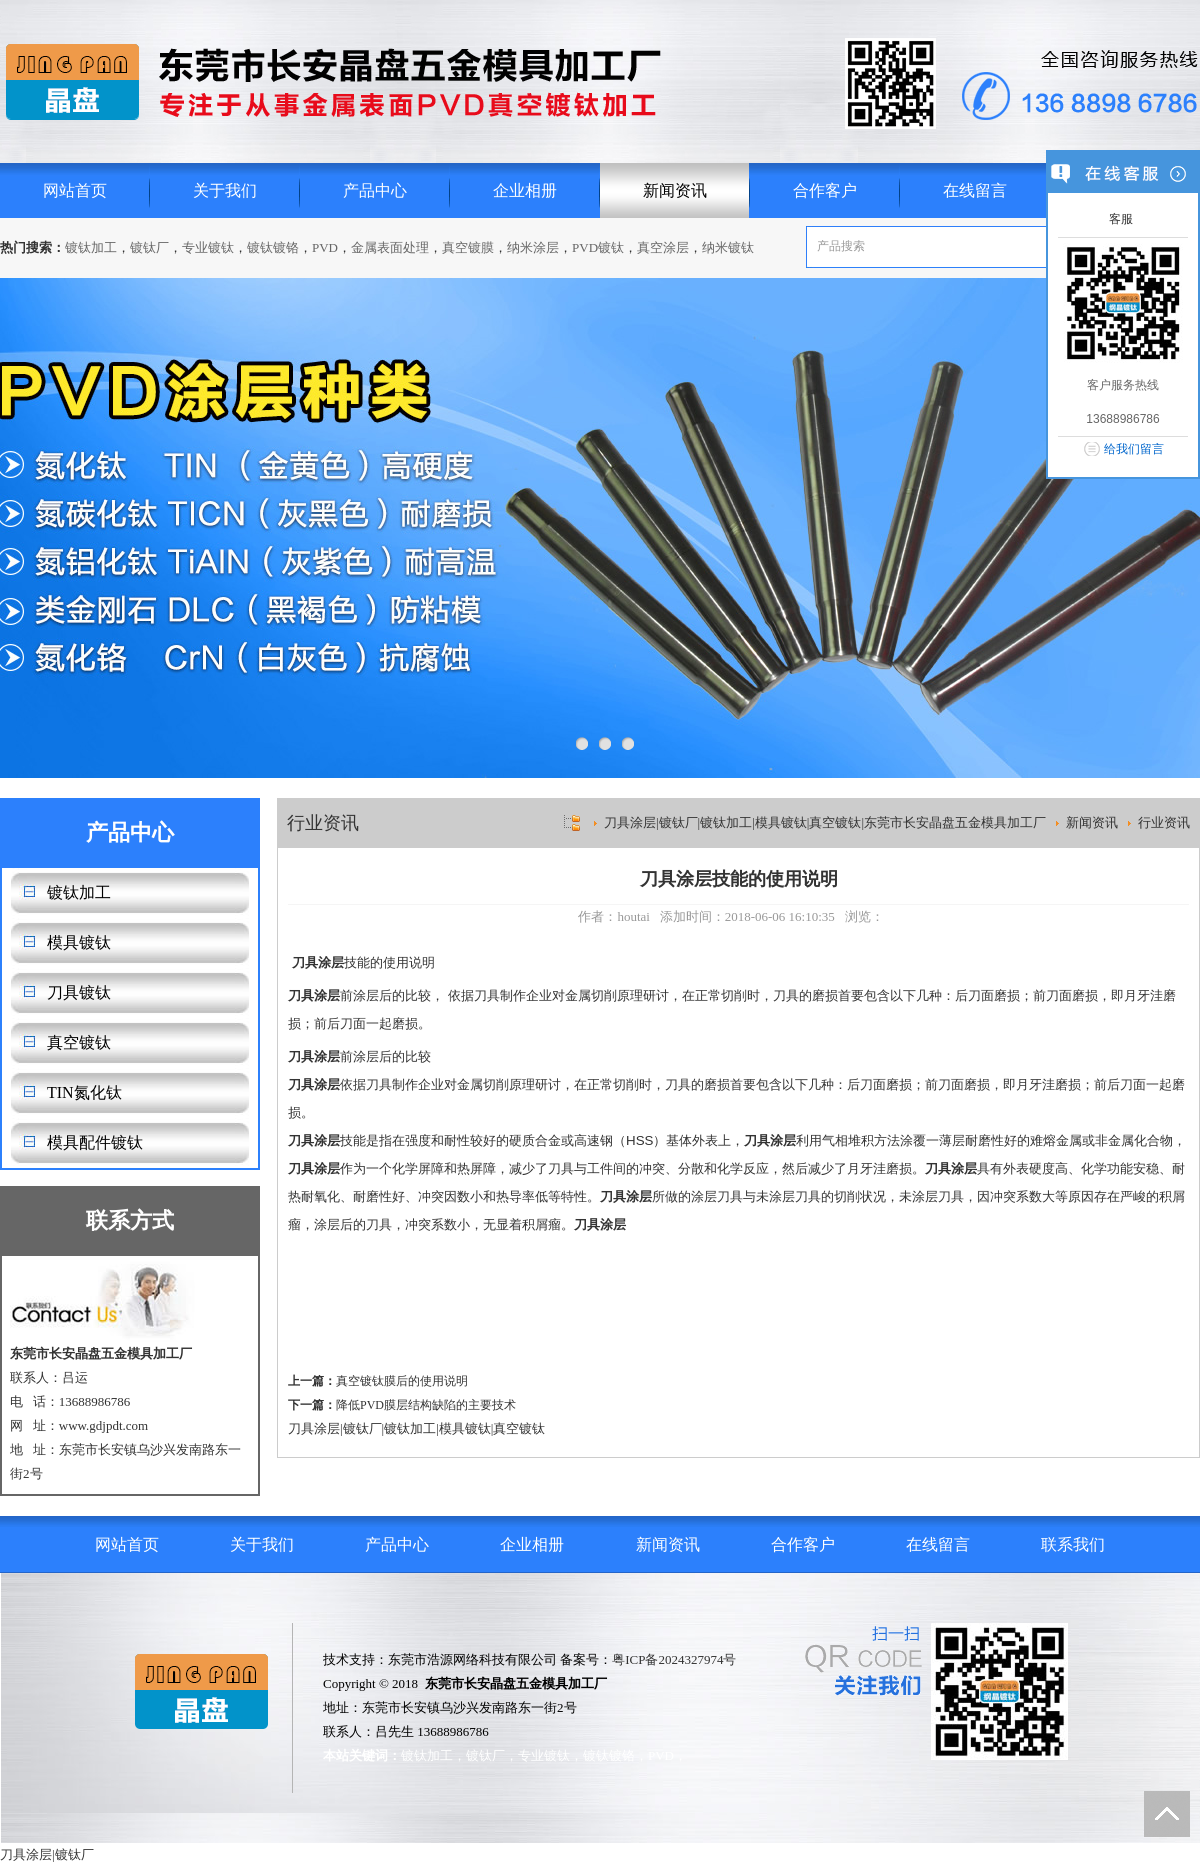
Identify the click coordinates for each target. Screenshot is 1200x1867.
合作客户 (825, 190)
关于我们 (225, 190)
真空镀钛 (79, 1042)
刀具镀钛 (79, 992)
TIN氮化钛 (84, 1092)
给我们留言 (1134, 449)
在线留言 (975, 190)
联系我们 (1073, 1544)
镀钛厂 (149, 247)
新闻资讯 (675, 190)
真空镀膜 (468, 247)
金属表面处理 (390, 247)
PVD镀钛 (598, 247)
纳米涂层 (533, 247)
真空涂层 (663, 247)
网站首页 (75, 190)
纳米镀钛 (728, 247)
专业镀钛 (208, 247)
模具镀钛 (79, 942)
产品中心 (375, 190)
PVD (325, 247)
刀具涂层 (314, 1428)
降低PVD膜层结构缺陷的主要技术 (426, 1405)
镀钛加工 (91, 247)
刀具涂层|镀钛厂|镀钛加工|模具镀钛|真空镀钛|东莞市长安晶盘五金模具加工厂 (825, 822)
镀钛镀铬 (273, 247)
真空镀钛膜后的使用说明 (402, 1381)
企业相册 (525, 190)
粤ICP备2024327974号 (674, 1659)
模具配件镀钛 (95, 1142)
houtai (633, 916)
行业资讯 (1164, 822)
